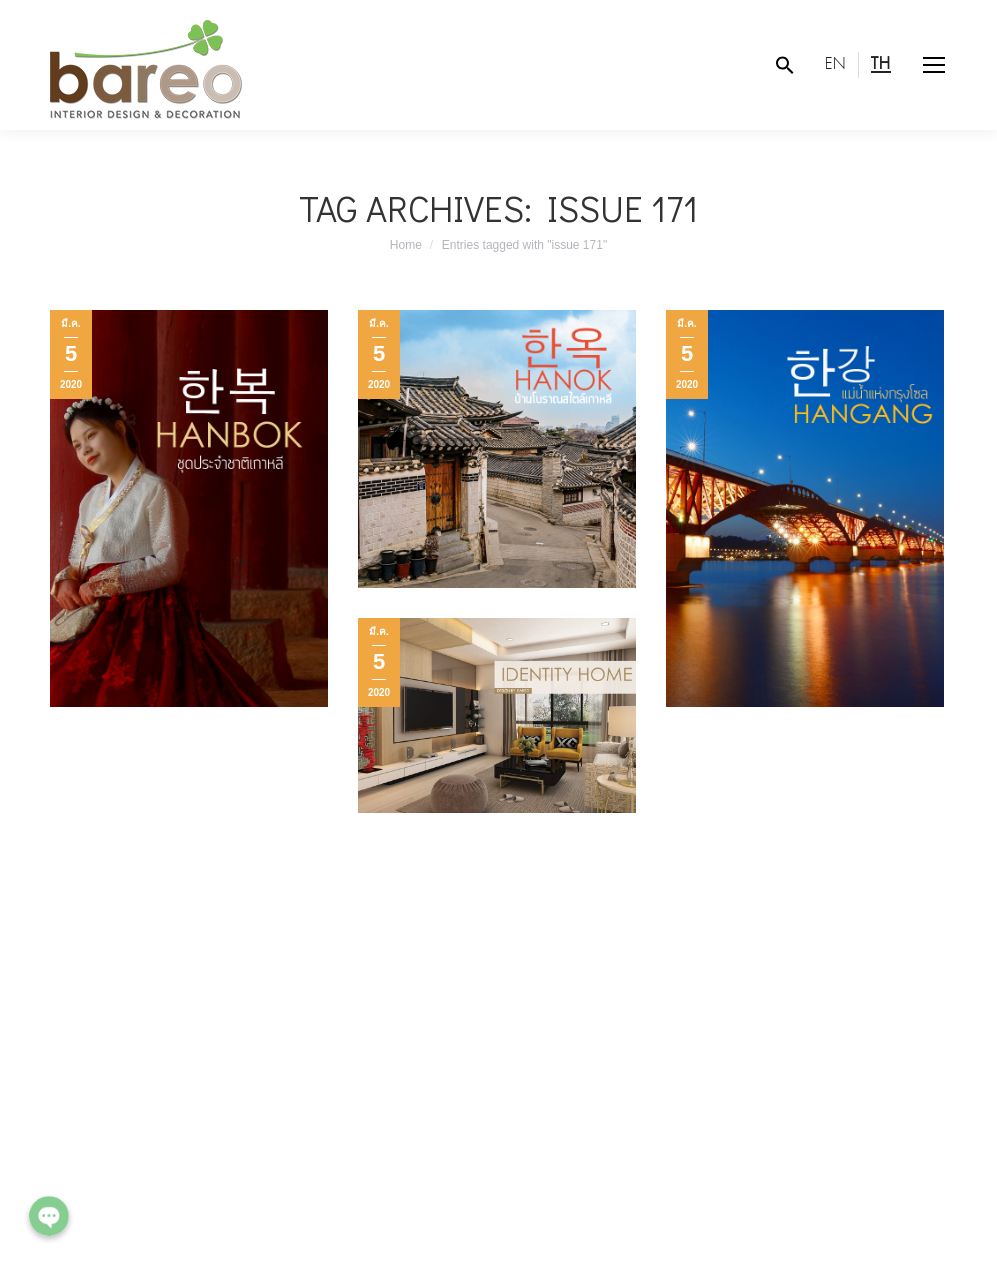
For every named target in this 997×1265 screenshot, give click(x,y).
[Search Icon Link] (785, 65)
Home (406, 245)
